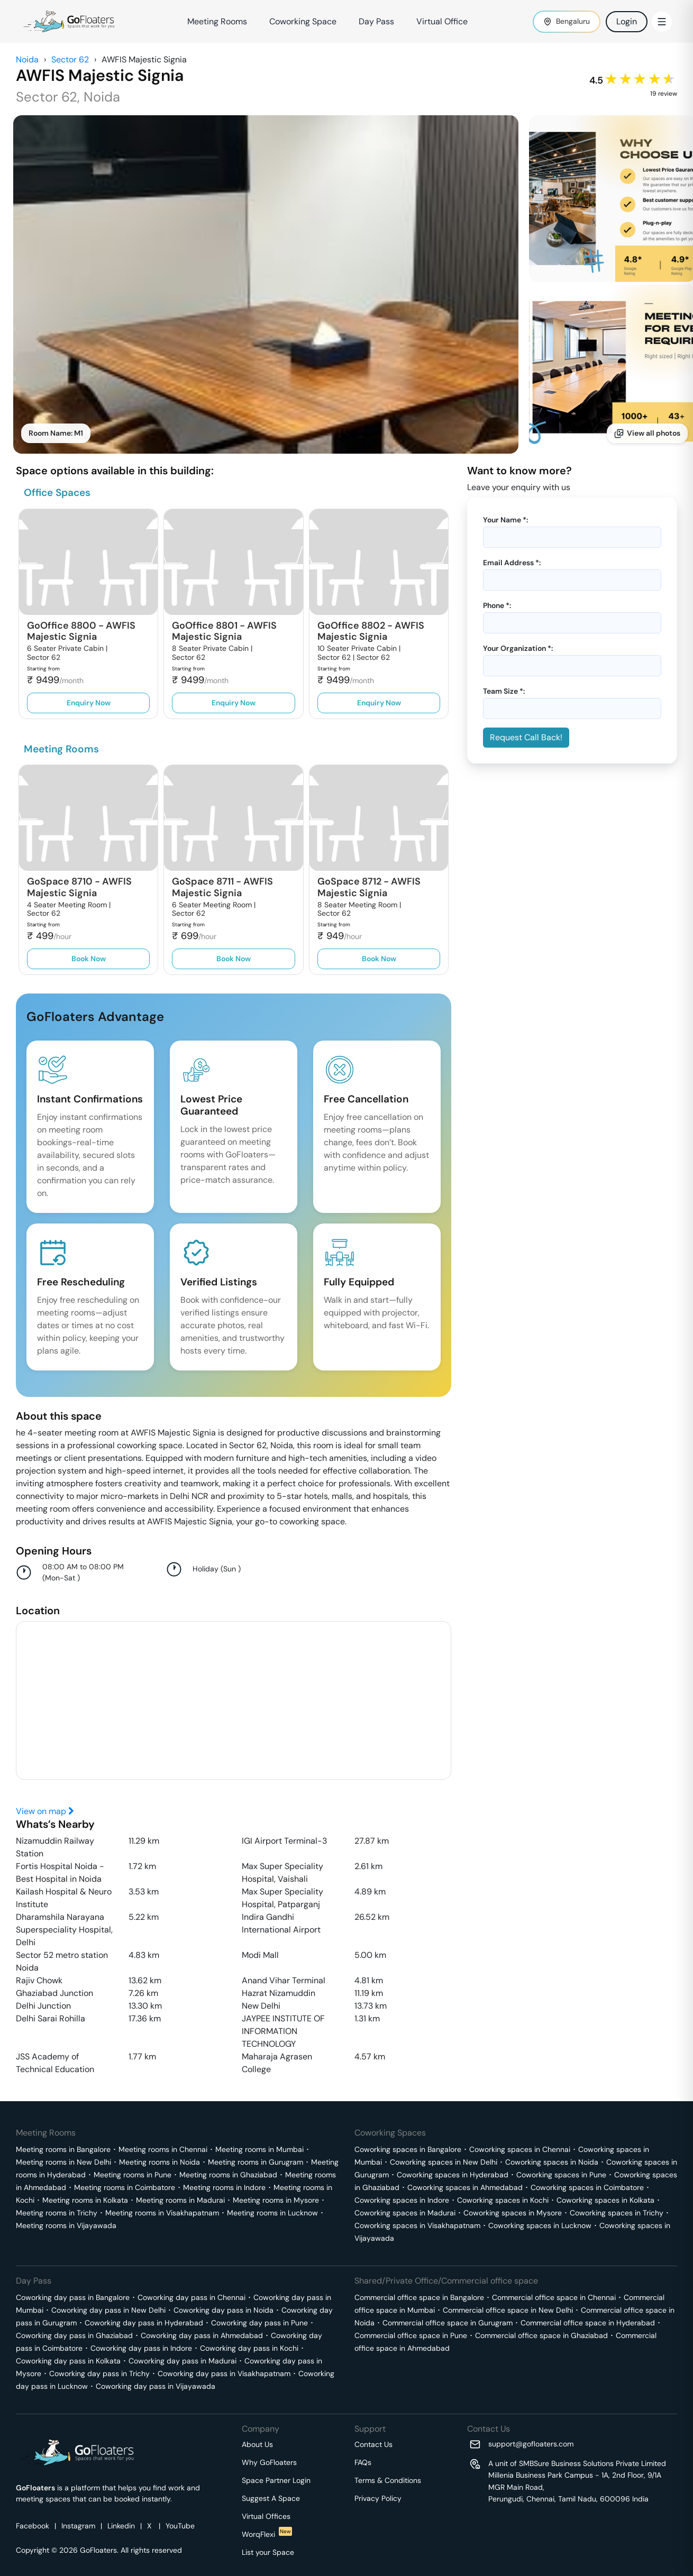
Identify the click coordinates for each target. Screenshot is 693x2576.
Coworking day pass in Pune (259, 2322)
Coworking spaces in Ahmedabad (465, 2187)
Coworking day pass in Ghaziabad (74, 2335)
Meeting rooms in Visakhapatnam (162, 2213)
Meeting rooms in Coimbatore (124, 2187)
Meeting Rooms (217, 21)
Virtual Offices (266, 2516)
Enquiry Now (89, 702)
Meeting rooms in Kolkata (85, 2200)
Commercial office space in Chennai (554, 2297)
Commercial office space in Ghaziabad (541, 2335)
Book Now (88, 958)
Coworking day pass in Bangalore (73, 2297)
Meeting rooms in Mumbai (259, 2149)
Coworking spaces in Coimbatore (587, 2187)
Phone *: (497, 605)
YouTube (180, 2526)
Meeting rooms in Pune (132, 2174)
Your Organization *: (518, 648)
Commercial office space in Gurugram (447, 2322)
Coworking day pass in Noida (223, 2310)
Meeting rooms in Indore (224, 2187)
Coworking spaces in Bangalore (407, 2149)
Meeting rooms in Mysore (276, 2200)
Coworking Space (302, 21)
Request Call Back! (526, 737)
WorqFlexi (267, 2534)
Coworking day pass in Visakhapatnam (224, 2373)
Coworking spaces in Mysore (512, 2213)
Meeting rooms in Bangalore (63, 2149)
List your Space (268, 2552)
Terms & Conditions (387, 2480)
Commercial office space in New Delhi (508, 2310)
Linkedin (121, 2526)
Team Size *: (504, 691)
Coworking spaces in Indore (401, 2200)
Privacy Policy (378, 2498)
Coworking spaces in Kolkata (605, 2200)
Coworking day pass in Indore (141, 2348)
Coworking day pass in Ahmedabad (202, 2335)
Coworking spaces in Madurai (404, 2213)
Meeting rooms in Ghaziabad (228, 2174)
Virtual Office (442, 21)
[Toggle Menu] (662, 22)
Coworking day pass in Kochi (249, 2348)
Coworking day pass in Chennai (191, 2297)
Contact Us (373, 2444)
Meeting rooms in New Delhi (63, 2162)
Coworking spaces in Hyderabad (452, 2174)
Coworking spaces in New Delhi (443, 2162)
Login (626, 21)
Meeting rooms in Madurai (180, 2200)
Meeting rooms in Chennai (162, 2149)
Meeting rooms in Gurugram (255, 2162)
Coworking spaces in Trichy (616, 2213)
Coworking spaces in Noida (551, 2162)
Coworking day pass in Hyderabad (144, 2322)
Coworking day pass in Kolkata (68, 2361)
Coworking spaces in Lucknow (539, 2225)
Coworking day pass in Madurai (182, 2361)
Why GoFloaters (269, 2462)
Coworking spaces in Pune (561, 2174)
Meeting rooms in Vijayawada (66, 2225)
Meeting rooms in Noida (159, 2162)
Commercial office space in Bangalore (419, 2297)
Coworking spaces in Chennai (519, 2149)
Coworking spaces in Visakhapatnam (417, 2225)
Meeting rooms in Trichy (56, 2213)
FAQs (362, 2462)
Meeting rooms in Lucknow (272, 2213)
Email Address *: (512, 562)
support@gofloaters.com (530, 2444)
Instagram (78, 2526)
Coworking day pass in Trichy (99, 2373)
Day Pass (376, 21)
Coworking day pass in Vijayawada (155, 2386)
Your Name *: (505, 520)
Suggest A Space (271, 2498)
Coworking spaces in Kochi (503, 2200)
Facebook (32, 2526)
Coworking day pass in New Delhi (108, 2310)
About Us (257, 2444)
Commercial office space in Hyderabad (588, 2322)
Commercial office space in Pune (410, 2335)
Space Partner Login (276, 2480)
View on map (45, 1811)
